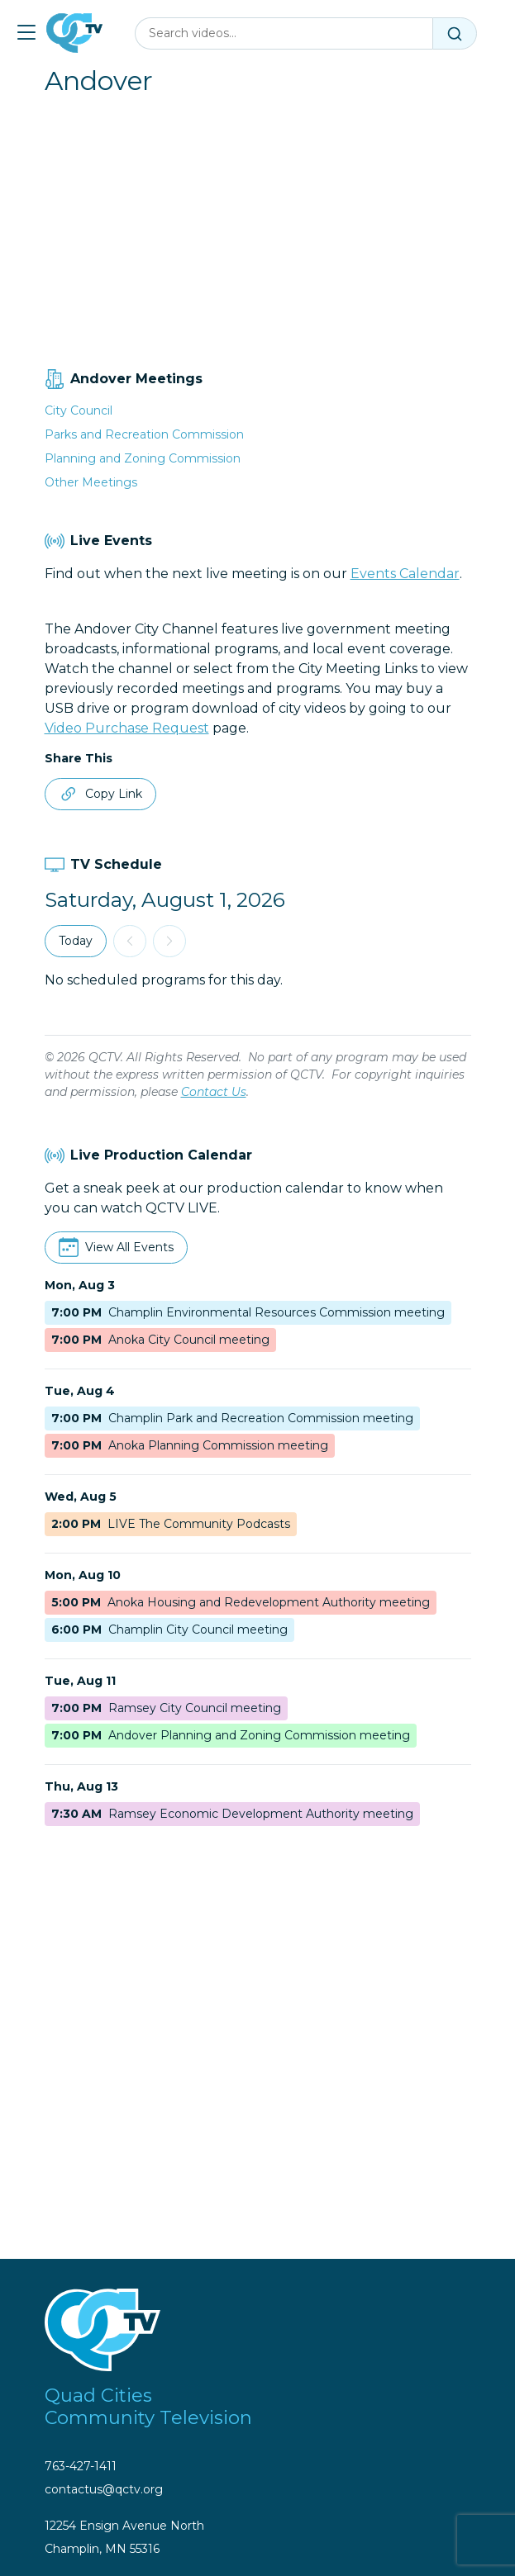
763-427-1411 (81, 2466)
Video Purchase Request (127, 728)
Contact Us (213, 1091)
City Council (78, 410)
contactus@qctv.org (104, 2489)
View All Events (129, 1247)
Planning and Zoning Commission (143, 458)
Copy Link (100, 794)
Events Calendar (405, 573)
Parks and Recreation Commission (144, 434)
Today (76, 940)
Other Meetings (91, 482)
